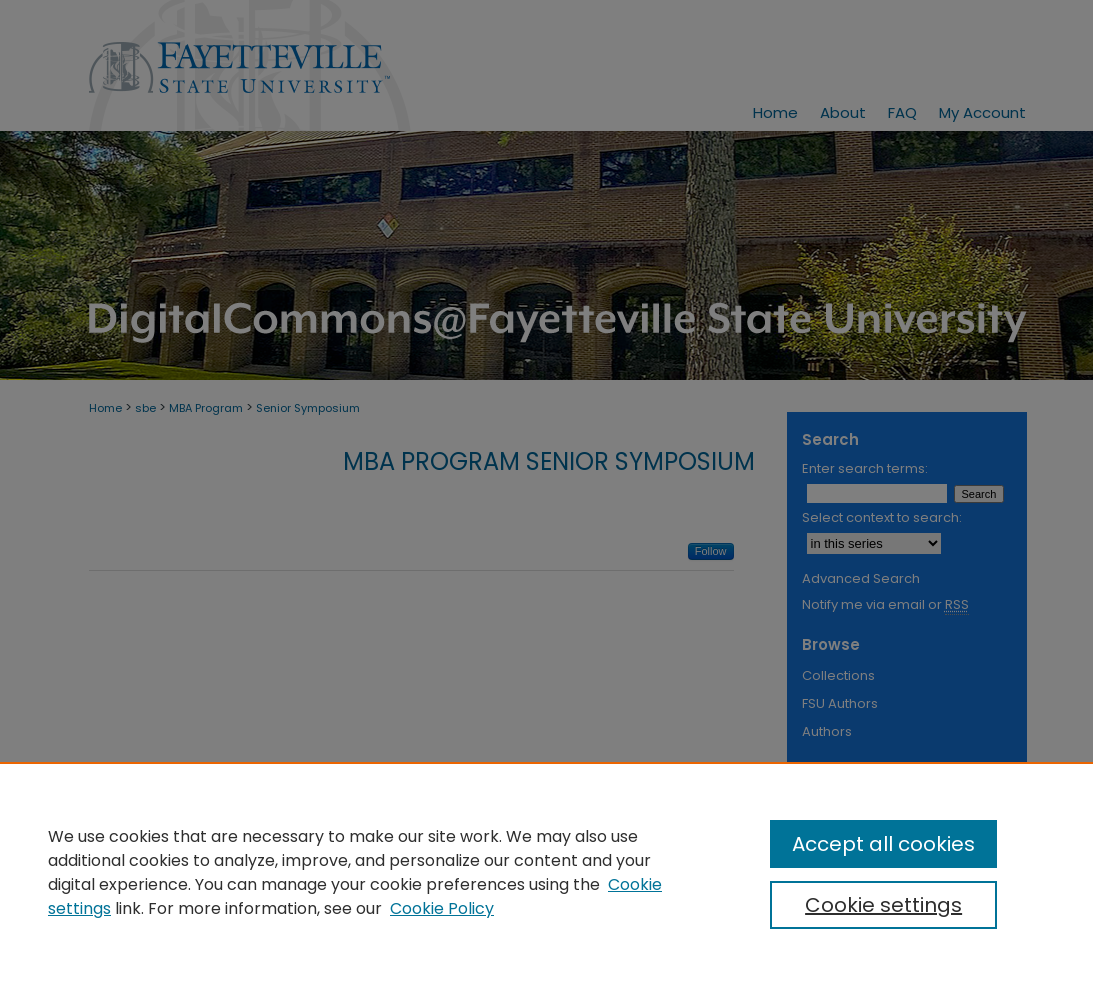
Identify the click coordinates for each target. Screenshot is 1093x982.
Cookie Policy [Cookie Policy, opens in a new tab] (442, 908)
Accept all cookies (883, 844)
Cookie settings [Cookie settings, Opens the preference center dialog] (883, 905)
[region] (546, 872)
